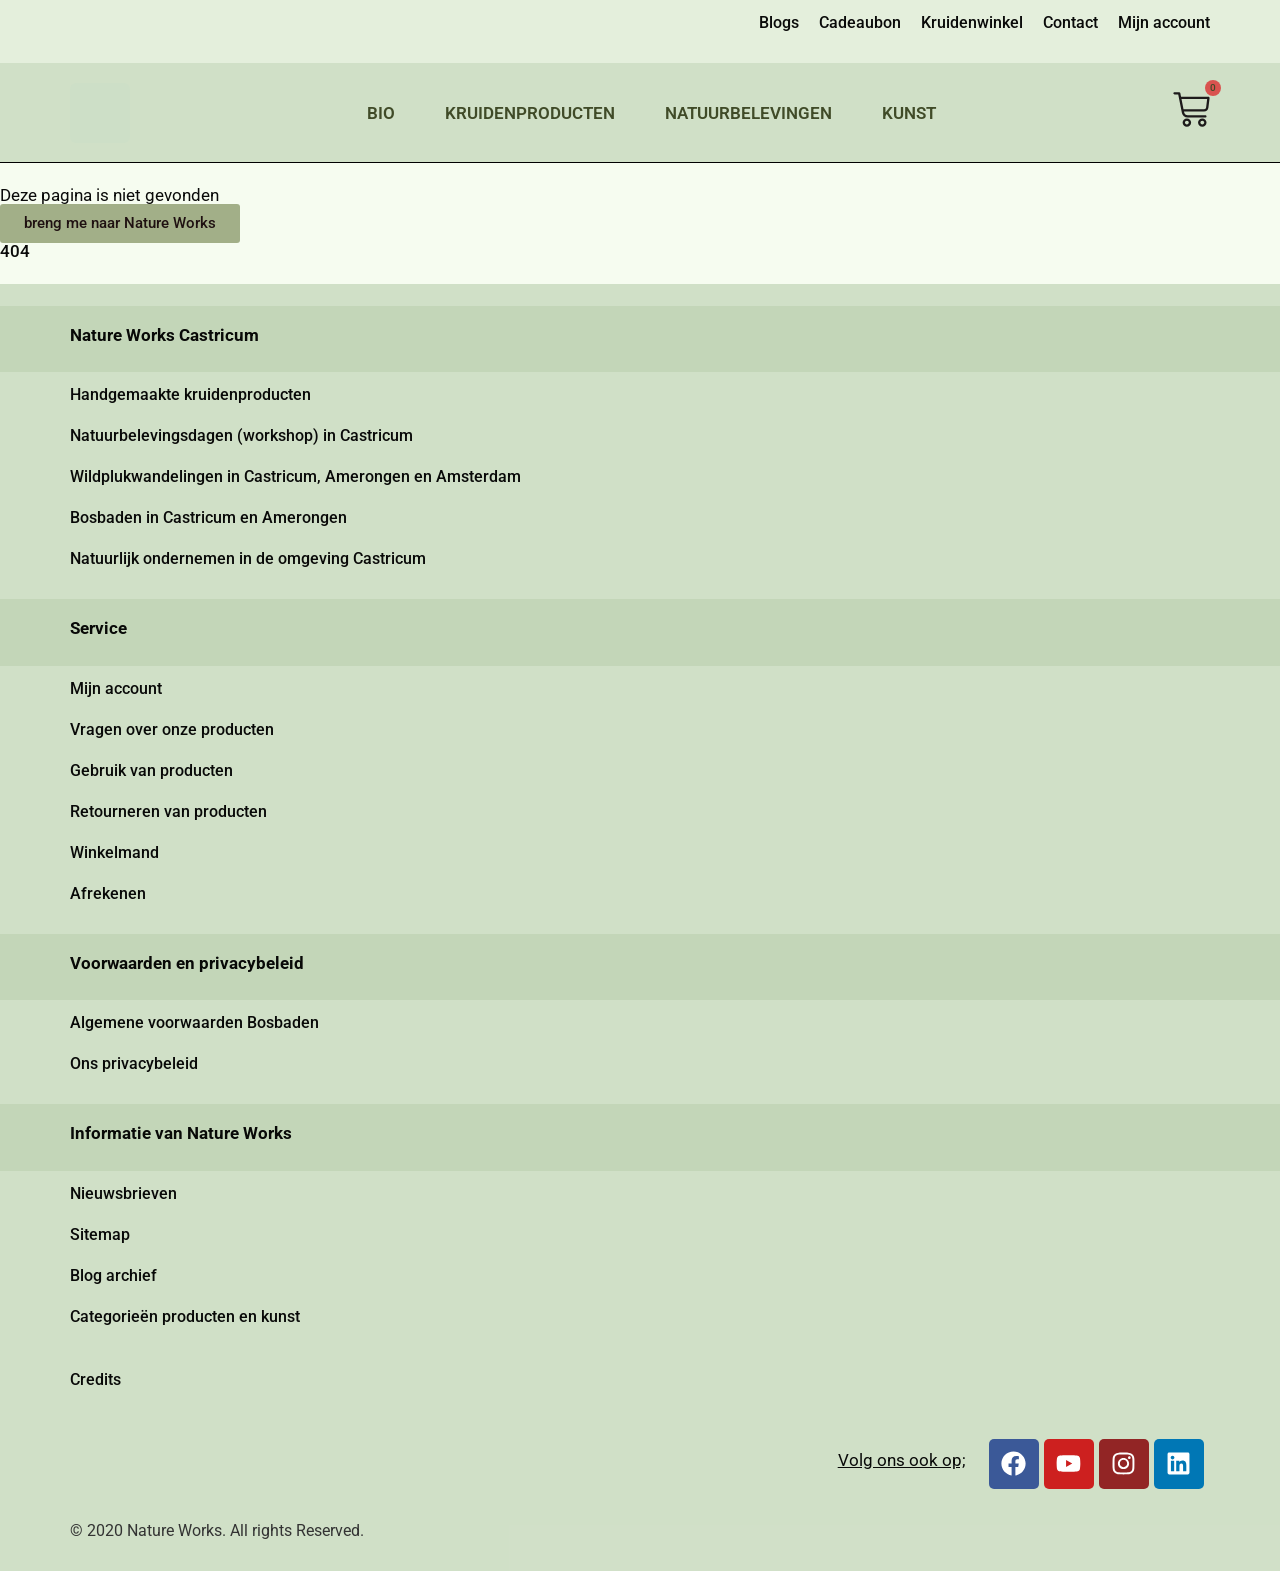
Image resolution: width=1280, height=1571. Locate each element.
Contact (1070, 22)
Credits (95, 1379)
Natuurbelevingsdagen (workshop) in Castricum (241, 435)
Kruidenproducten (530, 113)
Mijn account (1164, 22)
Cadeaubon (860, 22)
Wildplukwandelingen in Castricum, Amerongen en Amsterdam (295, 476)
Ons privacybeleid (134, 1063)
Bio (381, 113)
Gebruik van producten (151, 770)
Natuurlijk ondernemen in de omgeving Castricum (248, 558)
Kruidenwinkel (972, 22)
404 (15, 251)
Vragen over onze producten (172, 729)
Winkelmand (114, 852)
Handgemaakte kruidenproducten (190, 394)
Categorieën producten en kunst (185, 1316)
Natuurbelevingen (748, 113)
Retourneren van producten (168, 811)
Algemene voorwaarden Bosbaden (194, 1022)
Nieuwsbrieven (123, 1193)
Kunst (909, 113)
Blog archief (113, 1275)
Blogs (779, 22)
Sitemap (100, 1234)
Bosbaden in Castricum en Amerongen (208, 517)
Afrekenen (108, 893)
